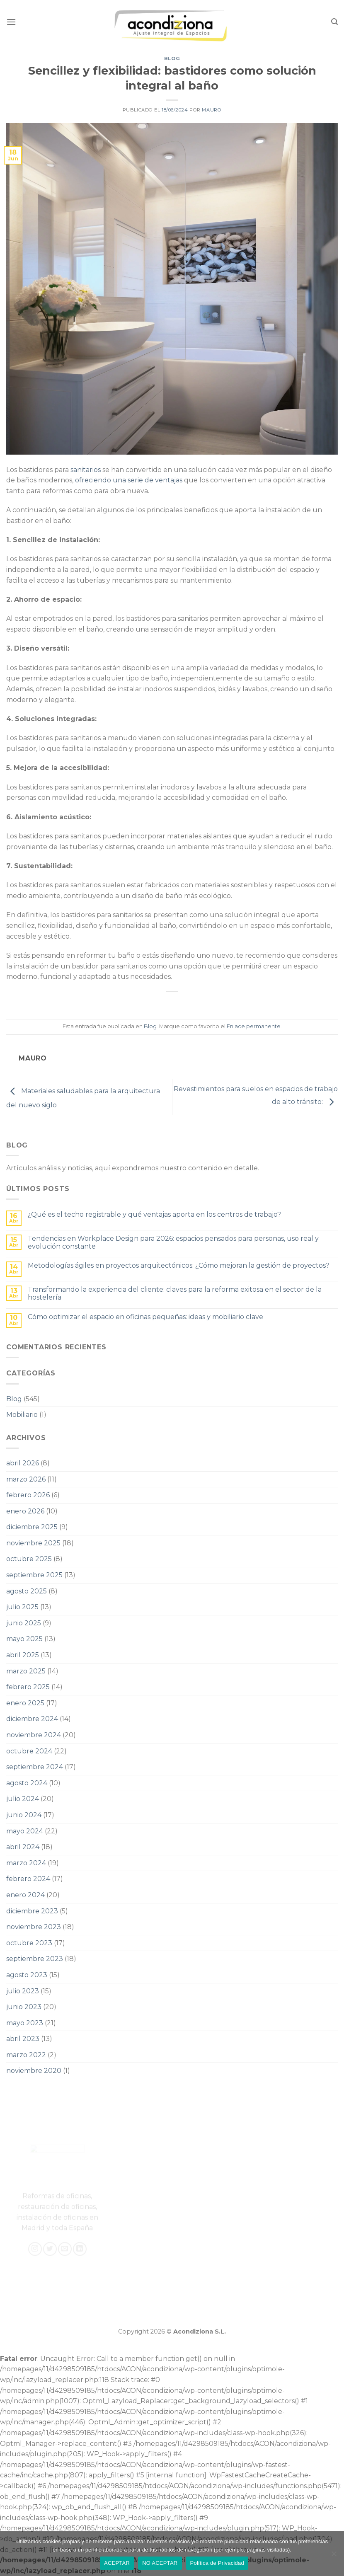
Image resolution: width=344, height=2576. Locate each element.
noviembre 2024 (33, 1735)
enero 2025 (25, 1703)
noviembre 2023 (33, 1927)
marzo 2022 (26, 2055)
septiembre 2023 (34, 1959)
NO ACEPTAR (159, 2563)
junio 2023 (23, 2007)
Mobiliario (22, 1415)
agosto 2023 (26, 1975)
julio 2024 (22, 1799)
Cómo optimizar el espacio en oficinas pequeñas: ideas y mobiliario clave (145, 1317)
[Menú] (11, 22)
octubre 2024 (29, 1751)
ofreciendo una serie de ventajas (128, 480)
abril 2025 (22, 1655)
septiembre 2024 (34, 1767)
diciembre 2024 (32, 1719)
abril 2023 (22, 2039)
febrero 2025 (28, 1687)
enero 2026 (25, 1511)
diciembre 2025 (32, 1527)
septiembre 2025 (34, 1575)
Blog (172, 58)
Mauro (211, 110)
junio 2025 (23, 1623)
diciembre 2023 (32, 1911)
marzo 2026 (26, 1479)
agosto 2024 (26, 1783)
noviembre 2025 (33, 1543)
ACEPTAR (117, 2563)
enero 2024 (25, 1895)
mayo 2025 (24, 1639)
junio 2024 (23, 1815)
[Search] (334, 22)
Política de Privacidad (217, 2563)
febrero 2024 (28, 1879)
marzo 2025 (26, 1671)
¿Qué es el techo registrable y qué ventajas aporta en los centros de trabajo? (154, 1214)
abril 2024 (22, 1847)
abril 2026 (22, 1463)
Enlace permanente (254, 1026)
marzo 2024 (26, 1863)
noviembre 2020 (33, 2071)
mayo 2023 (24, 2023)
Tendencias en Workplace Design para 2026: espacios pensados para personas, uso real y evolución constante (173, 1242)
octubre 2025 (29, 1559)
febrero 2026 (28, 1495)
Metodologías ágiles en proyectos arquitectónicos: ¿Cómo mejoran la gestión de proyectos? (178, 1265)
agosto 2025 (26, 1591)
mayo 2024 (24, 1831)
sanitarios (85, 470)
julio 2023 (22, 1991)
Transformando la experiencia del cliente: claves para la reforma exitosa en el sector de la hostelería (175, 1293)
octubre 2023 (29, 1943)
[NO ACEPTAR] (333, 2556)
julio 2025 (22, 1607)
